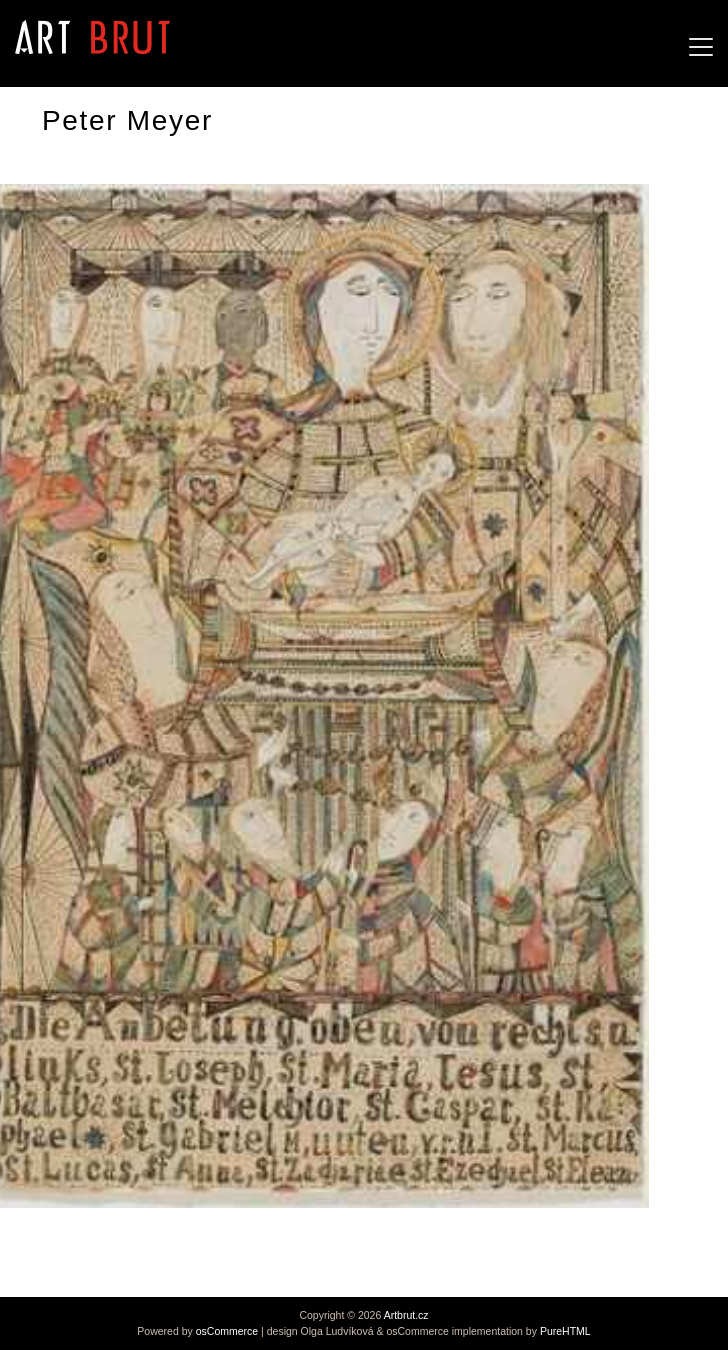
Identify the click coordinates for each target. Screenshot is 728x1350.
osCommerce (227, 1331)
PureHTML (565, 1331)
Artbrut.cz (406, 1315)
